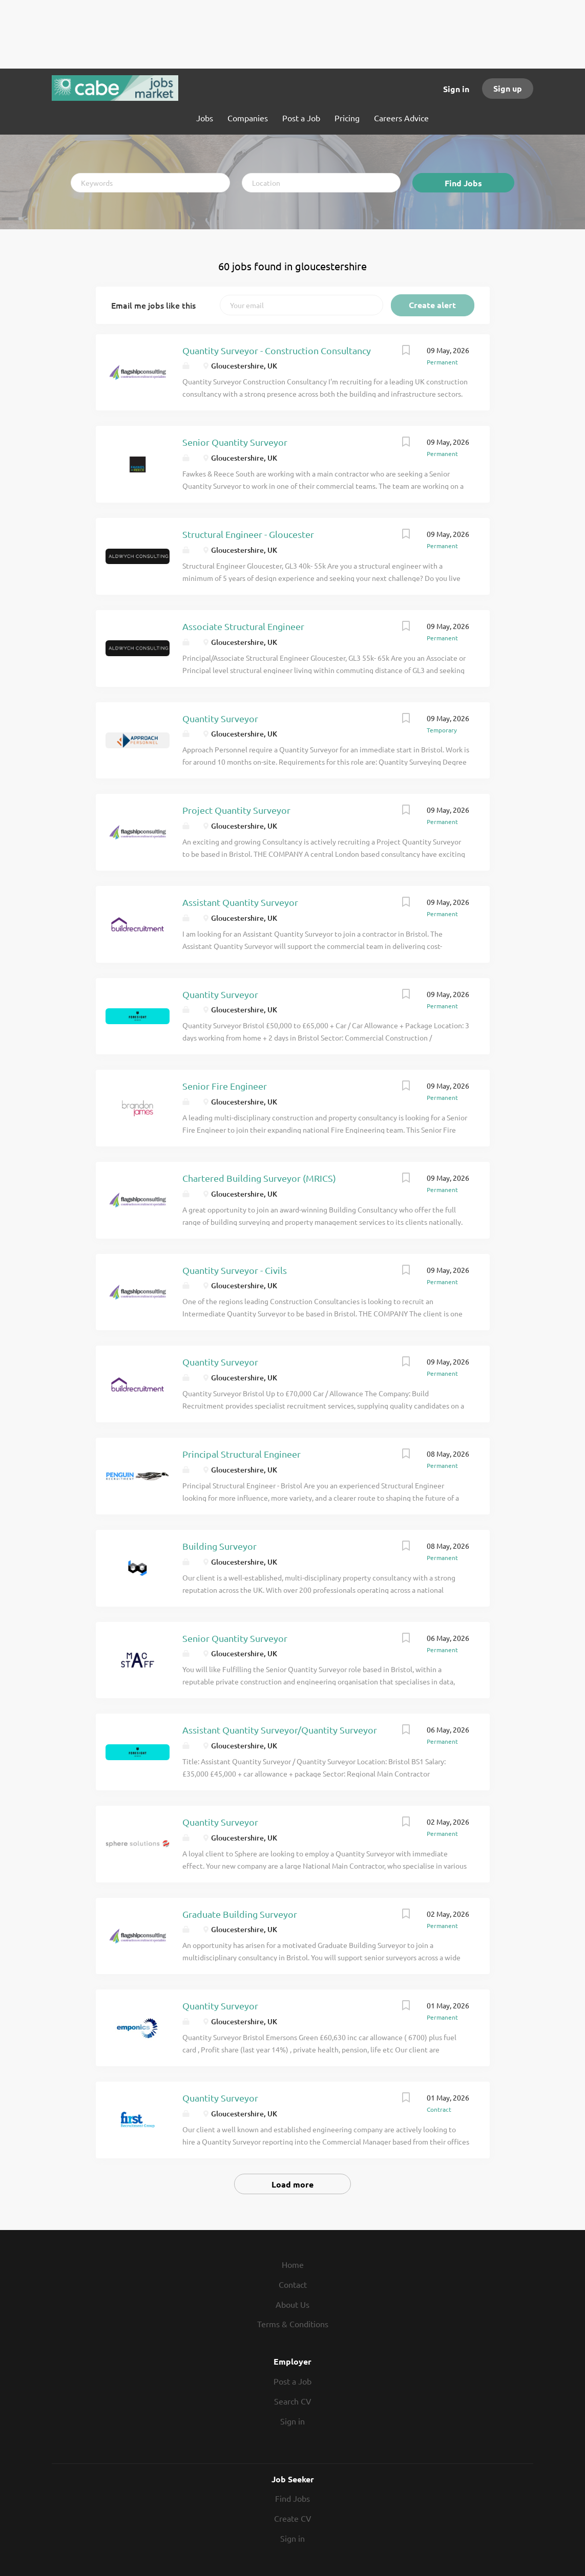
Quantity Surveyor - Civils (234, 1270)
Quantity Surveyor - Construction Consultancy (276, 350)
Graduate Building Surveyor (239, 1914)
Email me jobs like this (153, 305)
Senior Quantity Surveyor (234, 442)
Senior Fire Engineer (224, 1085)
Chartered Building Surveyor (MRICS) (259, 1178)
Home (293, 2264)
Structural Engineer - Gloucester (248, 534)
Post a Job (292, 2381)
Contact (293, 2284)
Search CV (292, 2401)
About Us (292, 2304)
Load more (292, 2184)
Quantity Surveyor (220, 718)
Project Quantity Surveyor (236, 810)
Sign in (456, 88)
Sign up (507, 88)
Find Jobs (463, 183)
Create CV (292, 2518)
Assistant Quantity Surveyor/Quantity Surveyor (279, 1729)
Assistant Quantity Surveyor (240, 902)
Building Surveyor (219, 1546)
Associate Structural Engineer (243, 626)
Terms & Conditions (292, 2324)
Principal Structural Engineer (241, 1453)
